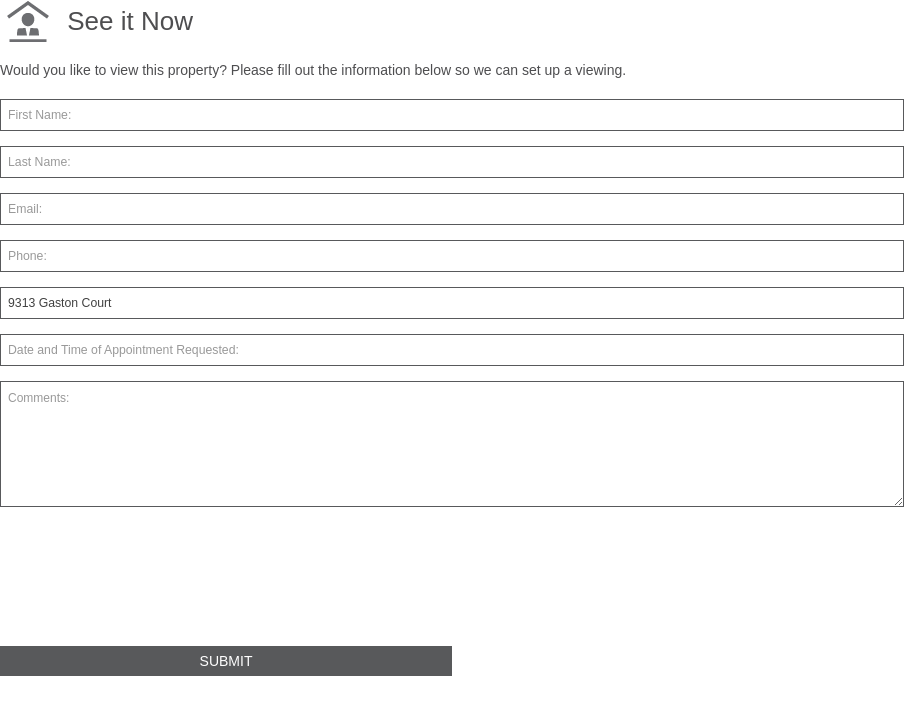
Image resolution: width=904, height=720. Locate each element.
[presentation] (152, 585)
